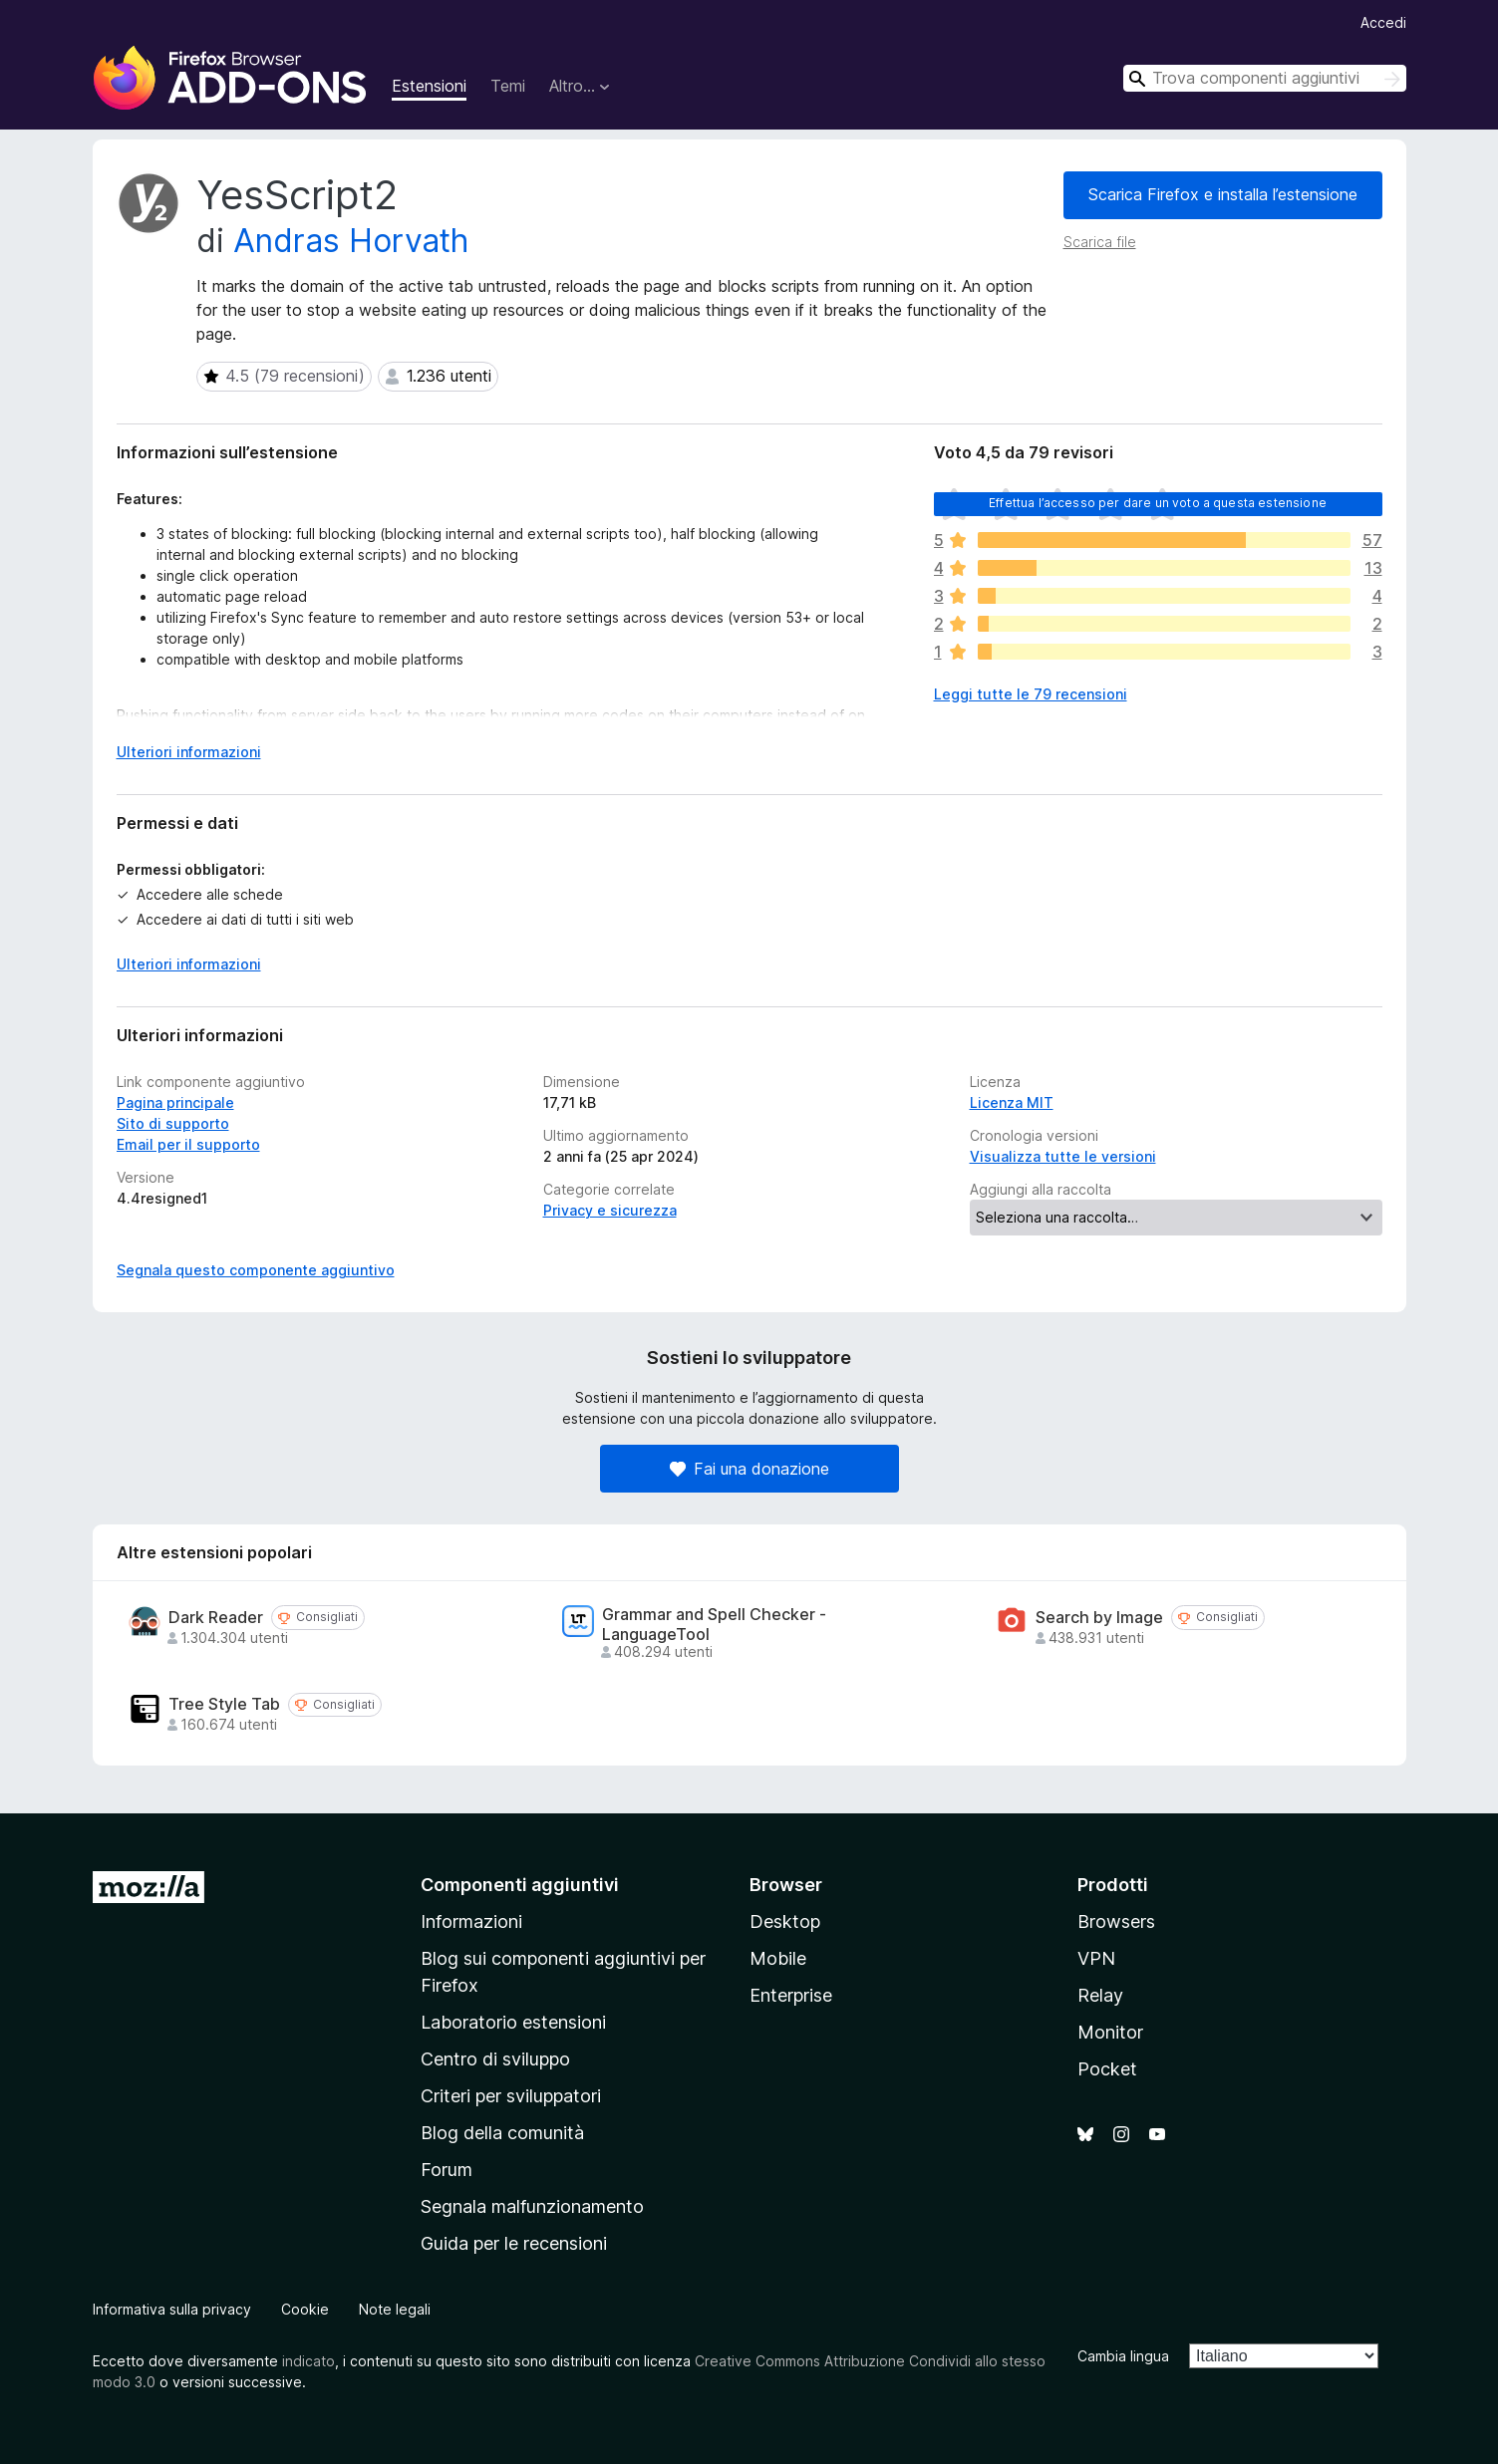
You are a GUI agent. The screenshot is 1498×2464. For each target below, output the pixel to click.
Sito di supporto (173, 1123)
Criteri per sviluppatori (511, 2095)
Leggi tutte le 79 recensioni (1030, 693)
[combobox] (1264, 78)
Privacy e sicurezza (610, 1210)
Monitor (1110, 2032)
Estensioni (429, 86)
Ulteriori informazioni (189, 964)
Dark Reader (215, 1617)
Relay (1100, 1995)
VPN (1096, 1958)
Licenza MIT (1011, 1102)
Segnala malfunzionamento (532, 2206)
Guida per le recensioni (514, 2243)
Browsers (1116, 1921)
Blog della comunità (502, 2132)
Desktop (784, 1921)
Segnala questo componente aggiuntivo (256, 1269)
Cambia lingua (1123, 2355)
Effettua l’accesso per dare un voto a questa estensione (1158, 502)
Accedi (1383, 22)
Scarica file (1099, 241)
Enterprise (790, 1995)
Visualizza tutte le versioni (1063, 1156)
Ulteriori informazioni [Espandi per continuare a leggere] (189, 751)
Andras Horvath (350, 240)
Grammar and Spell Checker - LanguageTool (714, 1624)
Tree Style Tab (224, 1704)
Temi (507, 86)
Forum (446, 2169)
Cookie (305, 2309)
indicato (308, 2360)
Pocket (1107, 2068)
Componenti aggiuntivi (520, 1884)
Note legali (395, 2309)
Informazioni (471, 1921)
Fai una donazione (749, 1469)
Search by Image (1099, 1617)
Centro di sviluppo (495, 2059)
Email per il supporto (188, 1144)
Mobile (777, 1958)
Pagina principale (175, 1102)
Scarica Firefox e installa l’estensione (1222, 194)
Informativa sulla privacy (172, 2309)
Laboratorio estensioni (513, 2022)
